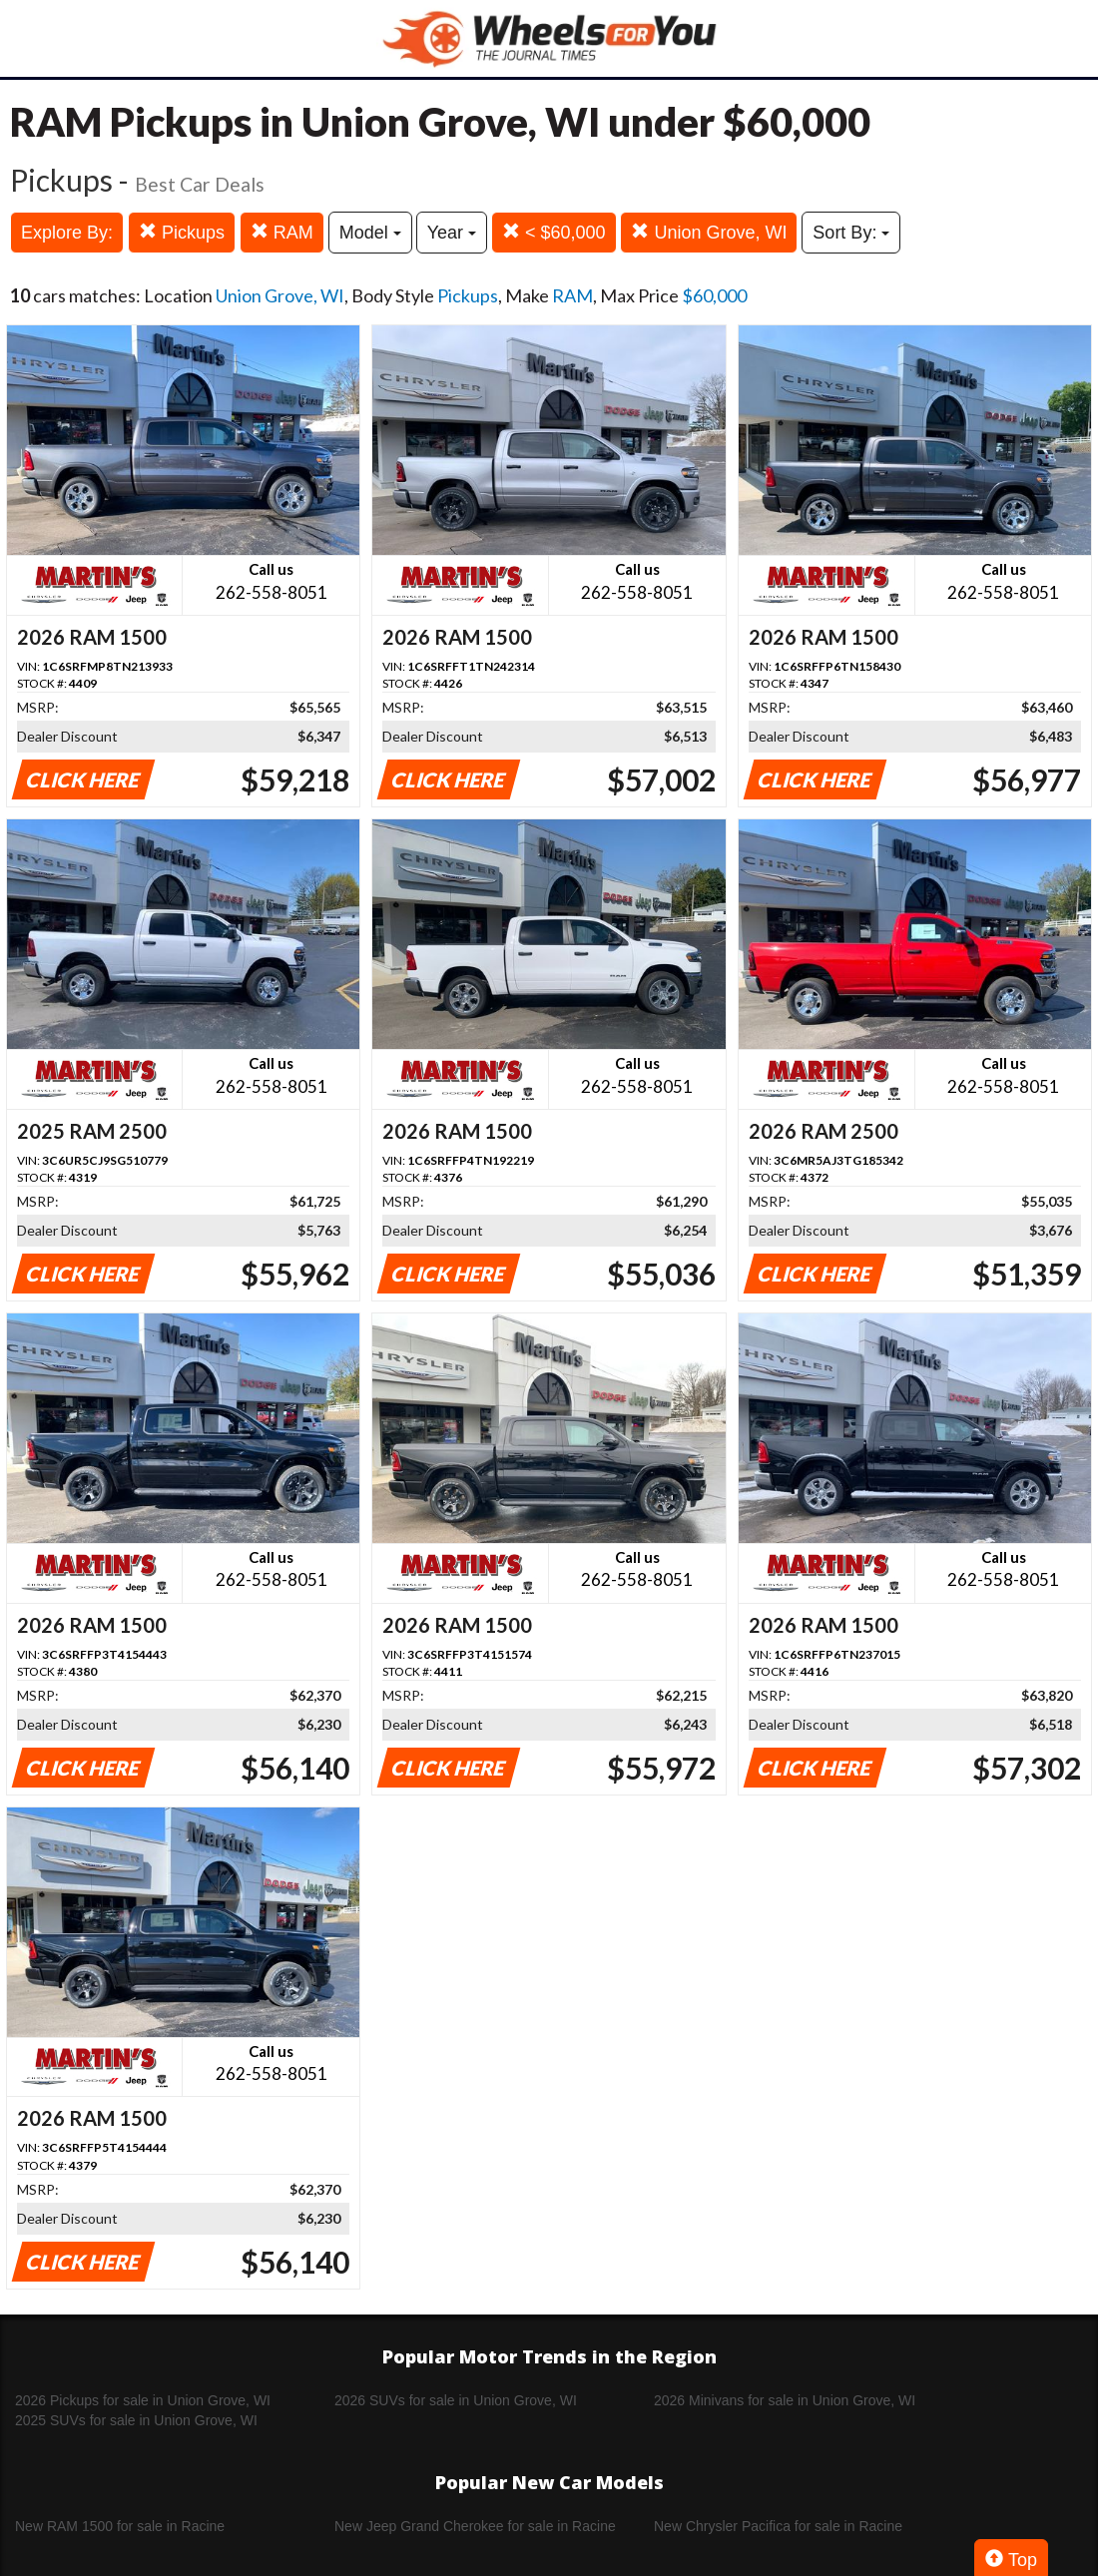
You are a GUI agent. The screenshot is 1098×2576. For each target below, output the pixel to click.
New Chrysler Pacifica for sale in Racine (778, 2526)
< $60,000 (554, 232)
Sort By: (851, 233)
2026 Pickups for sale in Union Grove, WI (143, 2400)
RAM (282, 232)
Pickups (182, 232)
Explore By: (67, 233)
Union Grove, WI (709, 232)
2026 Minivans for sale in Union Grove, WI (784, 2400)
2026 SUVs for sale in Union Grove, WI (455, 2400)
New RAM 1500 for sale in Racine (120, 2526)
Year (451, 233)
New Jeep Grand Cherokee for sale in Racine (475, 2526)
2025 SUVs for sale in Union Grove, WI (136, 2420)
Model (370, 233)
